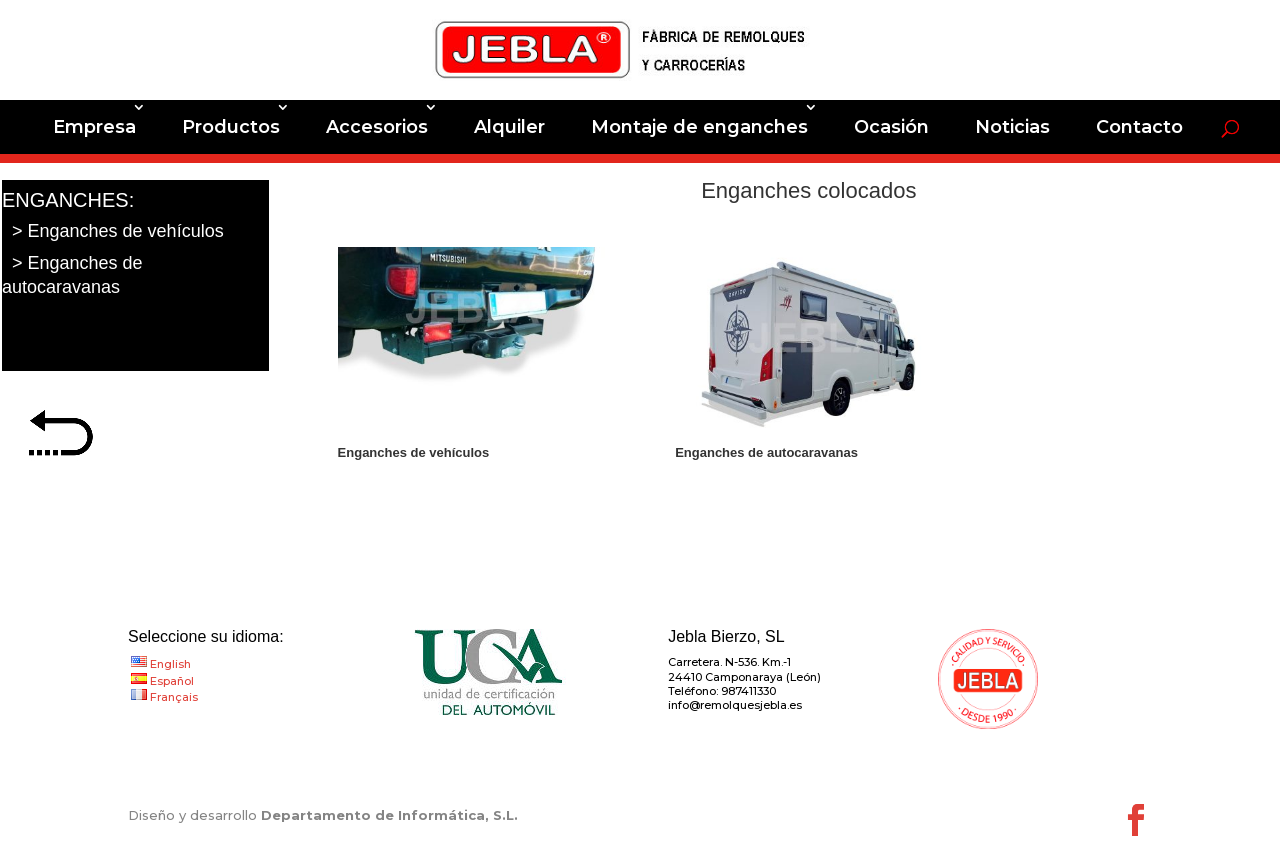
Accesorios (377, 127)
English (170, 664)
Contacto (1139, 127)
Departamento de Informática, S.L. (389, 815)
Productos (231, 127)
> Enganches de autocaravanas (72, 275)
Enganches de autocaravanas (766, 452)
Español (172, 681)
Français (174, 697)
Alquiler (509, 127)
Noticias (1012, 127)
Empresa (94, 127)
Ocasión (891, 127)
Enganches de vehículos (414, 452)
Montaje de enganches (699, 127)
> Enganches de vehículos (118, 231)
